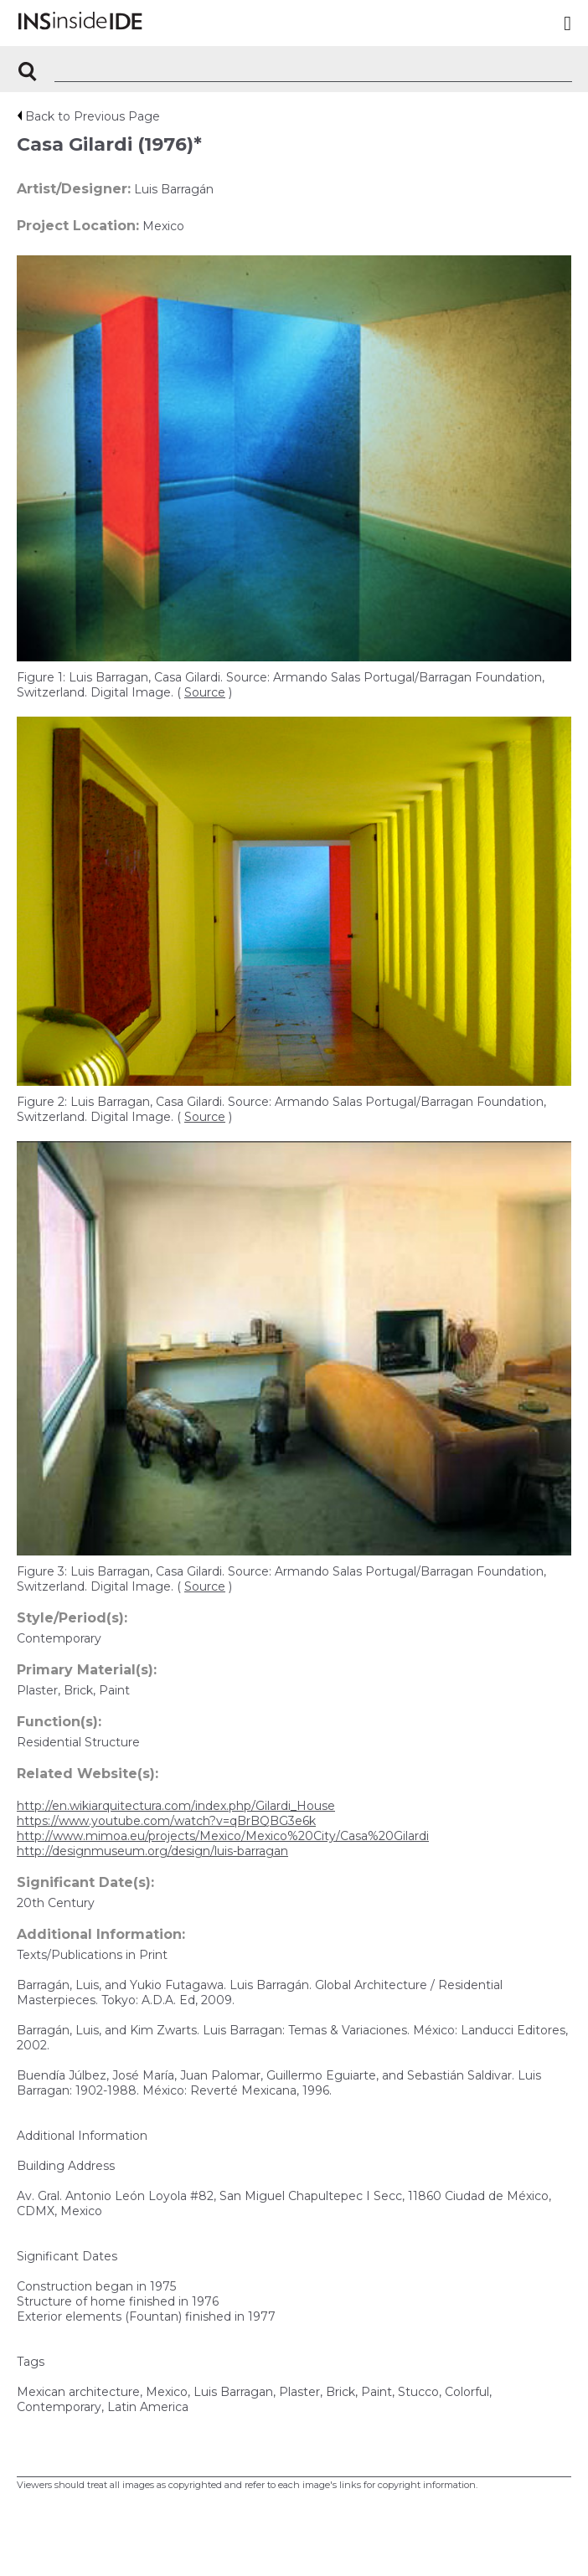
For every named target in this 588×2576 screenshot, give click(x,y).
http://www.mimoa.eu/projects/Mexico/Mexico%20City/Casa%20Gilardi (223, 1835)
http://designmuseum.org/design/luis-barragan (152, 1851)
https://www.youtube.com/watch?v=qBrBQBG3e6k (166, 1820)
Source (204, 692)
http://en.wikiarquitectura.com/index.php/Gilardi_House (176, 1805)
